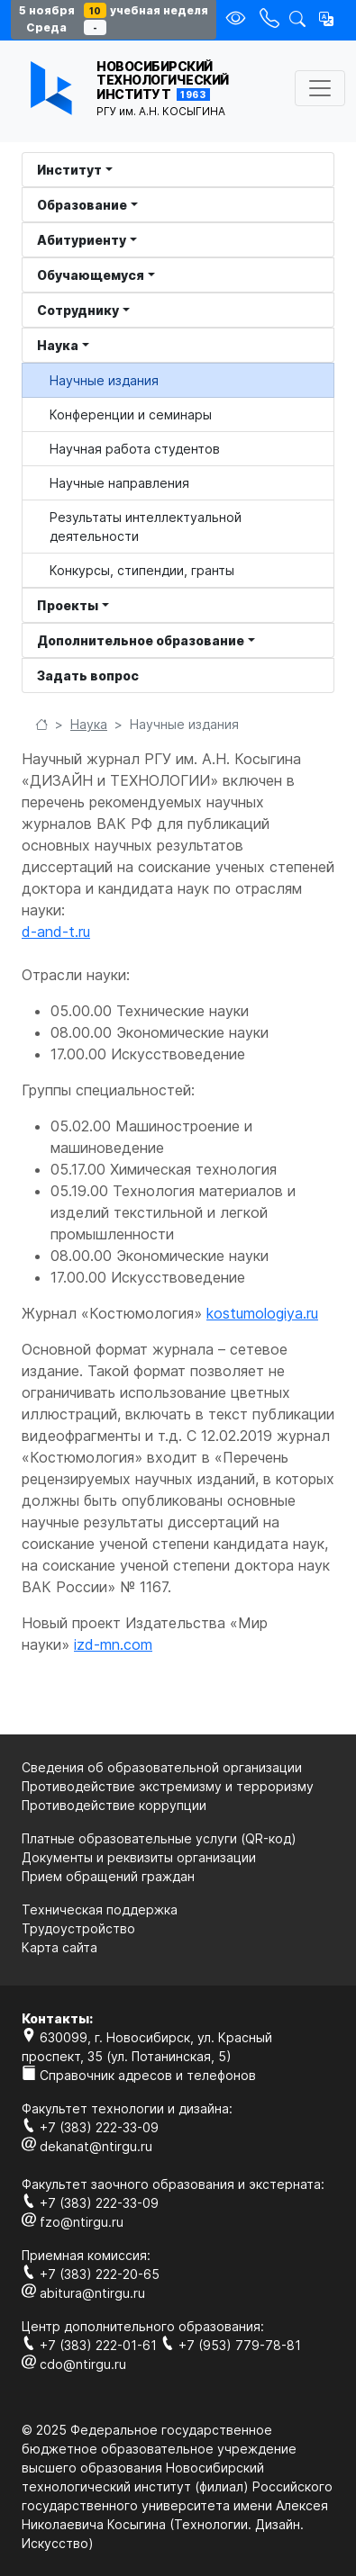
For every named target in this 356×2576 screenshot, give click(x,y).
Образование (82, 204)
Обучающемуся (90, 275)
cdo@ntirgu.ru (74, 2364)
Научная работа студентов (135, 448)
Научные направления (119, 483)
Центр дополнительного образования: (143, 2326)
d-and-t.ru (56, 932)
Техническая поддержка (100, 1909)
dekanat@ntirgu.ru (87, 2146)
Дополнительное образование (140, 640)
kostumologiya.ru (262, 1313)
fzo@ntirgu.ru (72, 2221)
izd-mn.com (113, 1644)
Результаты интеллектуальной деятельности (146, 526)
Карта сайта (59, 1947)
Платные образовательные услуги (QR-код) (159, 1838)
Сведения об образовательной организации (162, 1767)
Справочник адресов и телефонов (139, 2075)
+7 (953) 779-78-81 (230, 2345)
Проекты (67, 605)
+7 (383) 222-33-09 (90, 2127)
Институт (69, 169)
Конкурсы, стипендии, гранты (142, 570)
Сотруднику (78, 310)
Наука (57, 345)
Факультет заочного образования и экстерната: (173, 2184)
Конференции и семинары (131, 414)
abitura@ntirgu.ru (83, 2293)
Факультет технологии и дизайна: (127, 2108)
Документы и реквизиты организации (139, 1857)
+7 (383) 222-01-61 (91, 2345)
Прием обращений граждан (108, 1876)
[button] (326, 19)
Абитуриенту (81, 240)
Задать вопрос (88, 675)
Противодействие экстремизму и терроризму (168, 1786)
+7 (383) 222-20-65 (91, 2274)
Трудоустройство (78, 1928)
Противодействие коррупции (114, 1805)
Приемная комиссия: (86, 2255)
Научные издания (104, 380)
